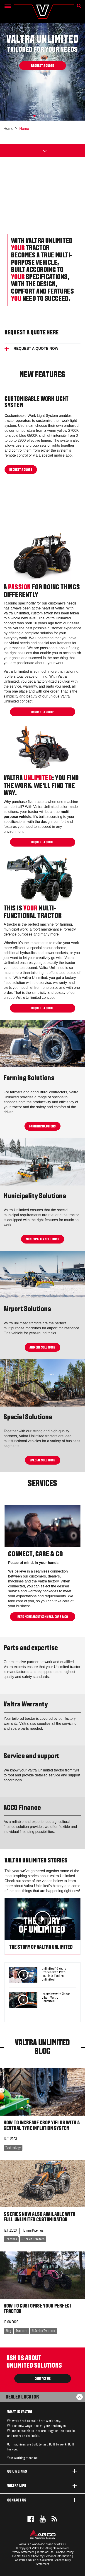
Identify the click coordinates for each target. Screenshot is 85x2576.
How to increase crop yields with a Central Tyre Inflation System (42, 2126)
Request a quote (42, 712)
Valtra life (42, 2486)
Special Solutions (43, 1460)
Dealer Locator (22, 2397)
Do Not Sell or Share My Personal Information (41, 2556)
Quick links (42, 2471)
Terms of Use (44, 2552)
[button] (34, 116)
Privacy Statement (22, 2552)
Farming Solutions (42, 1126)
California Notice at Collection (34, 2560)
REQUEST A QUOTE (42, 65)
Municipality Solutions (42, 1239)
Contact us (43, 2378)
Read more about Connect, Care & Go (42, 1616)
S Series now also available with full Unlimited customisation (39, 2217)
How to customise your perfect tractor (38, 2309)
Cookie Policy (65, 2552)
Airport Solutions (42, 1347)
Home (8, 129)
